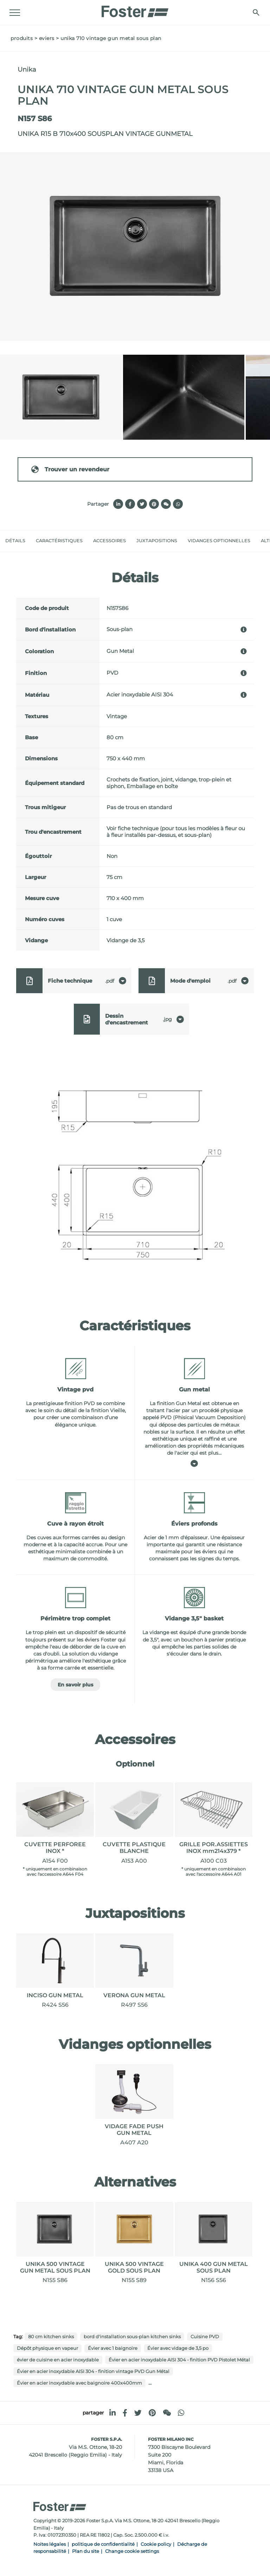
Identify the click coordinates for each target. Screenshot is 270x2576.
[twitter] (138, 2412)
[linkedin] (112, 2412)
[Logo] (135, 9)
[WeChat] (167, 2412)
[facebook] (125, 2412)
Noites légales (49, 2544)
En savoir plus (75, 1685)
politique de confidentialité (103, 2544)
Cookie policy (156, 2544)
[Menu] (16, 12)
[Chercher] (255, 12)
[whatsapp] (181, 2412)
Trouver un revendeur (70, 469)
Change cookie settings (132, 2551)
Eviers (46, 38)
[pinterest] (152, 2412)
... (150, 2382)
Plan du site (85, 2551)
